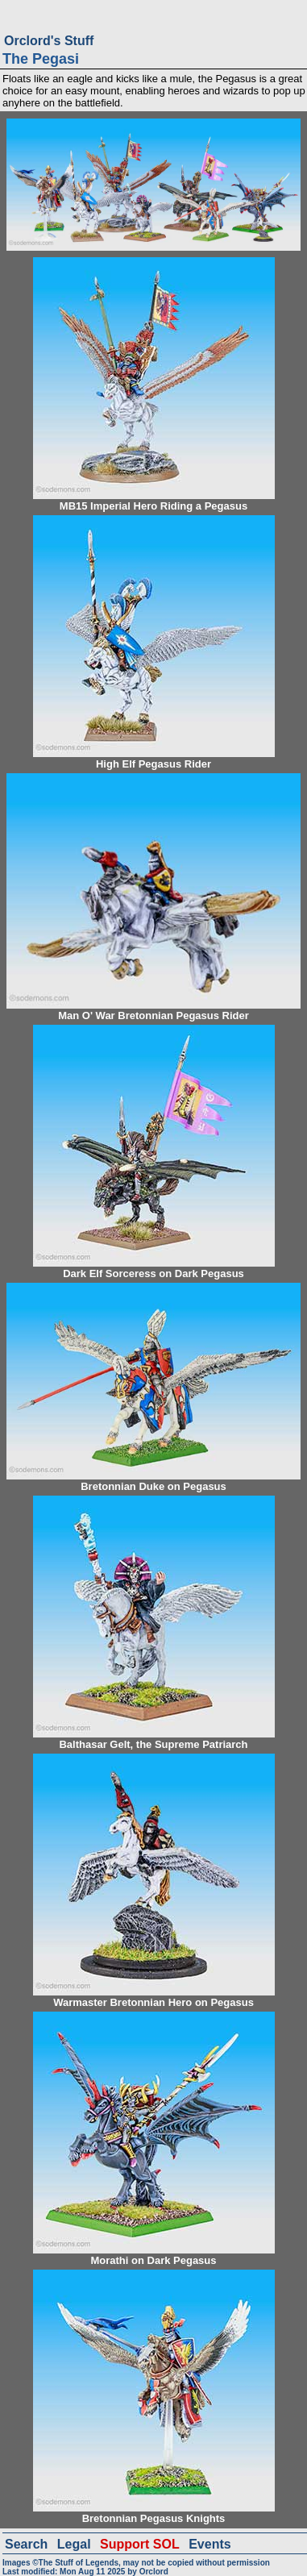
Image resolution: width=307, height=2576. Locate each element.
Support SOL (140, 2544)
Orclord (153, 2571)
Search (26, 2544)
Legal (74, 2544)
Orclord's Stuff (48, 41)
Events (209, 2544)
